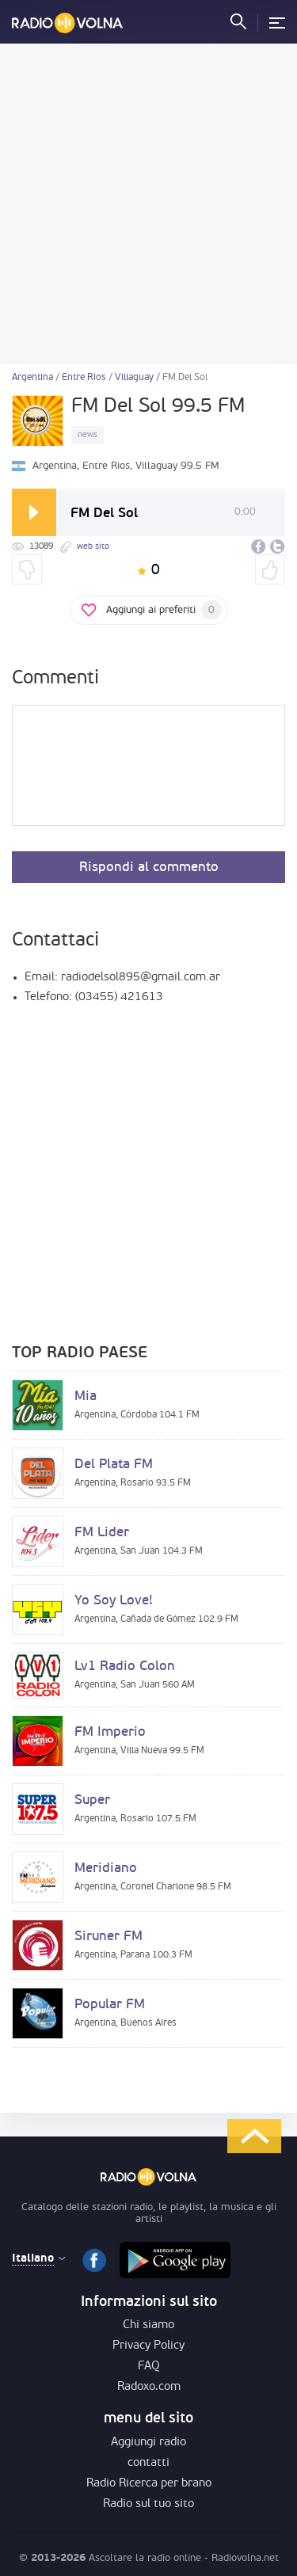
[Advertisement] (148, 203)
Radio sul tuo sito (148, 2504)
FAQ (149, 2366)
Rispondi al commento (149, 867)
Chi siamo (148, 2325)
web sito (93, 546)
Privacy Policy (148, 2346)
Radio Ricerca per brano (148, 2484)
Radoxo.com (149, 2387)
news (87, 435)
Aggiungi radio (148, 2443)
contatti (148, 2463)
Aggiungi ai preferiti (164, 609)
